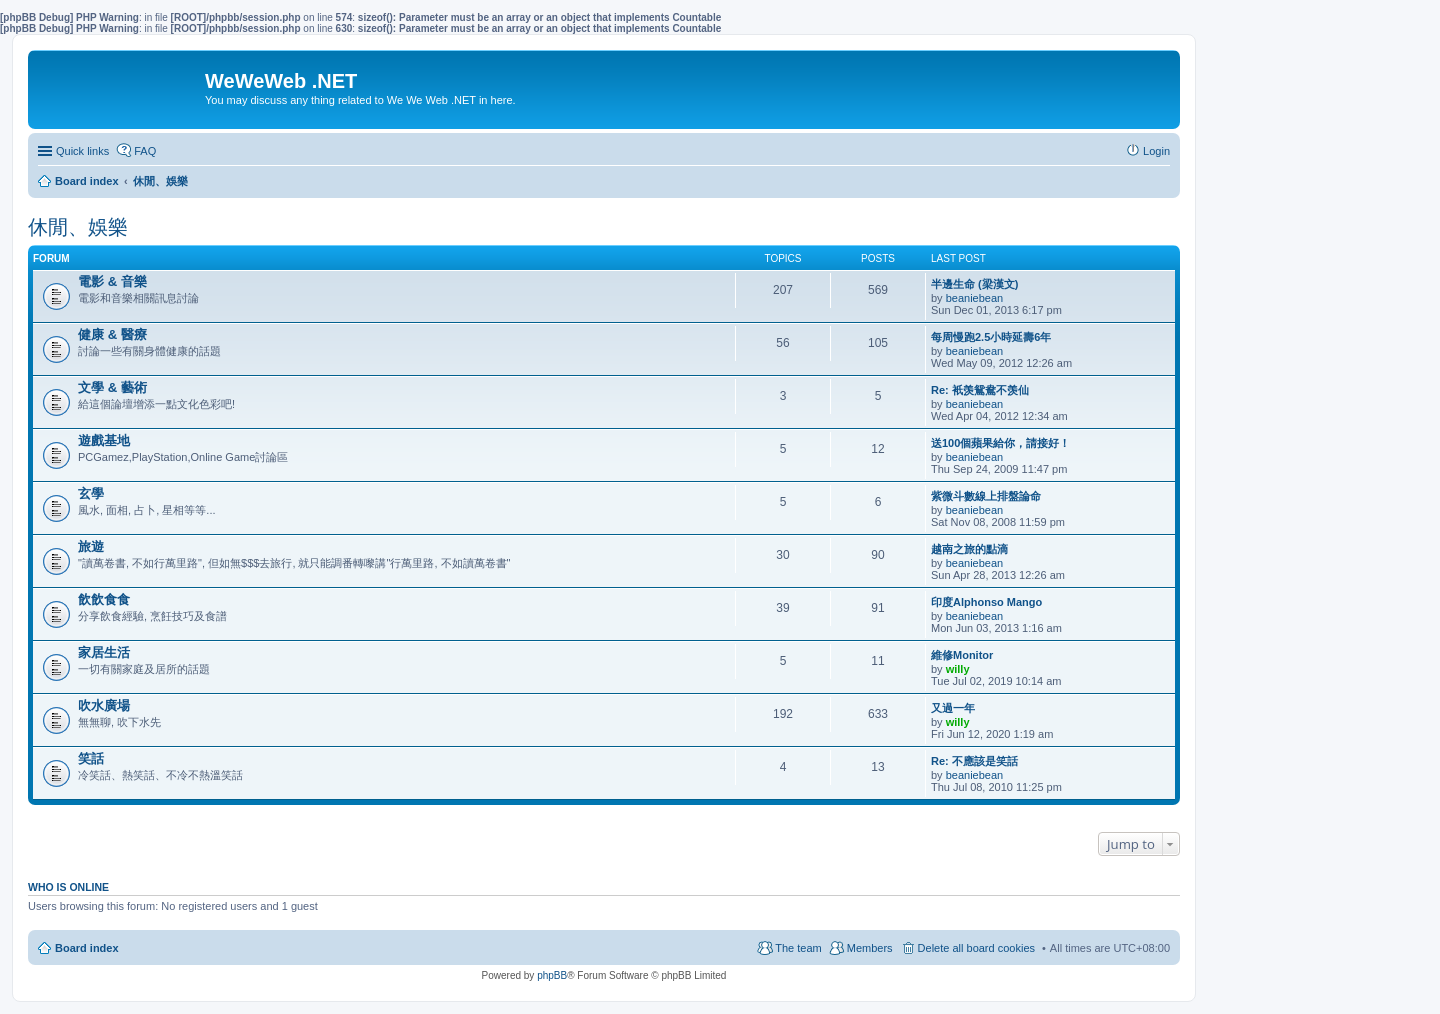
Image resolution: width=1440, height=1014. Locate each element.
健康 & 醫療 (112, 334)
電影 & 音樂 (112, 281)
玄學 (91, 493)
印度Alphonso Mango (986, 602)
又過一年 (953, 708)
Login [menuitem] (1156, 151)
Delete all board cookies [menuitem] (976, 948)
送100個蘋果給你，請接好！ (1000, 443)
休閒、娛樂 (78, 227)
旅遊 (91, 546)
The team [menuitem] (798, 948)
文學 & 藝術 (112, 387)
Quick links (82, 151)
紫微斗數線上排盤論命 (986, 496)
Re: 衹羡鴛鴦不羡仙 (980, 390)
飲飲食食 (104, 599)
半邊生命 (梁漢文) (974, 284)
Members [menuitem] (870, 948)
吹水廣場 (104, 705)
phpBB (552, 975)
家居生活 (104, 652)
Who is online (68, 887)
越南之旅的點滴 (969, 549)
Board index (87, 948)
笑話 (91, 758)
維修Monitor (962, 655)
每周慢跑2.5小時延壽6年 (991, 337)
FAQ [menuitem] (145, 151)
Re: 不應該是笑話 (974, 761)
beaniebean (975, 298)
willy (958, 669)
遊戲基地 (104, 440)
